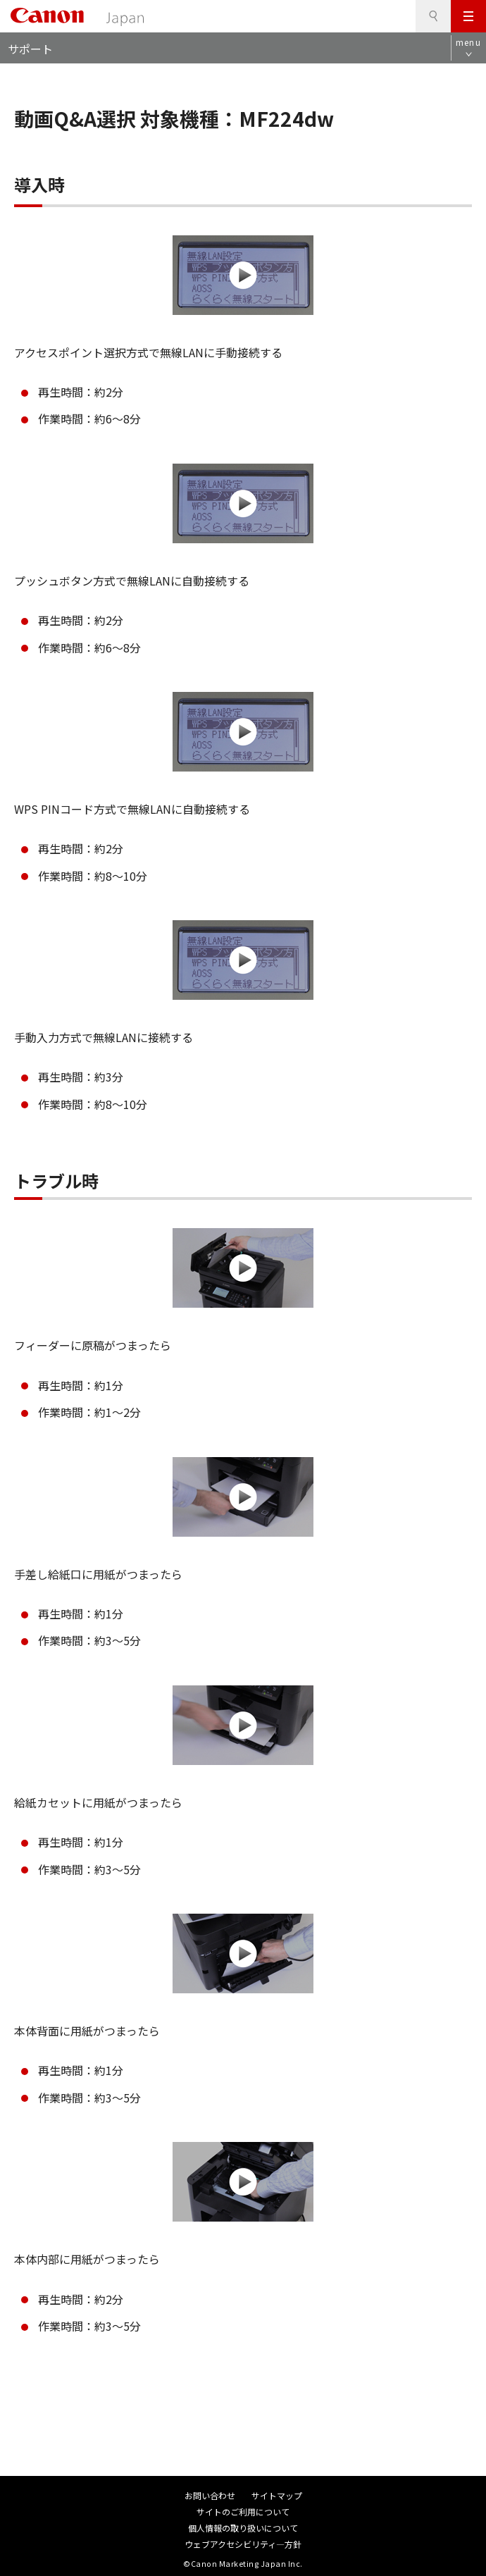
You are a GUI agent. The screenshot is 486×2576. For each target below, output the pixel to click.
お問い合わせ (210, 2495)
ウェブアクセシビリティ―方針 (243, 2544)
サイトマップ (276, 2495)
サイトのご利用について (243, 2512)
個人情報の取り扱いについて (243, 2528)
